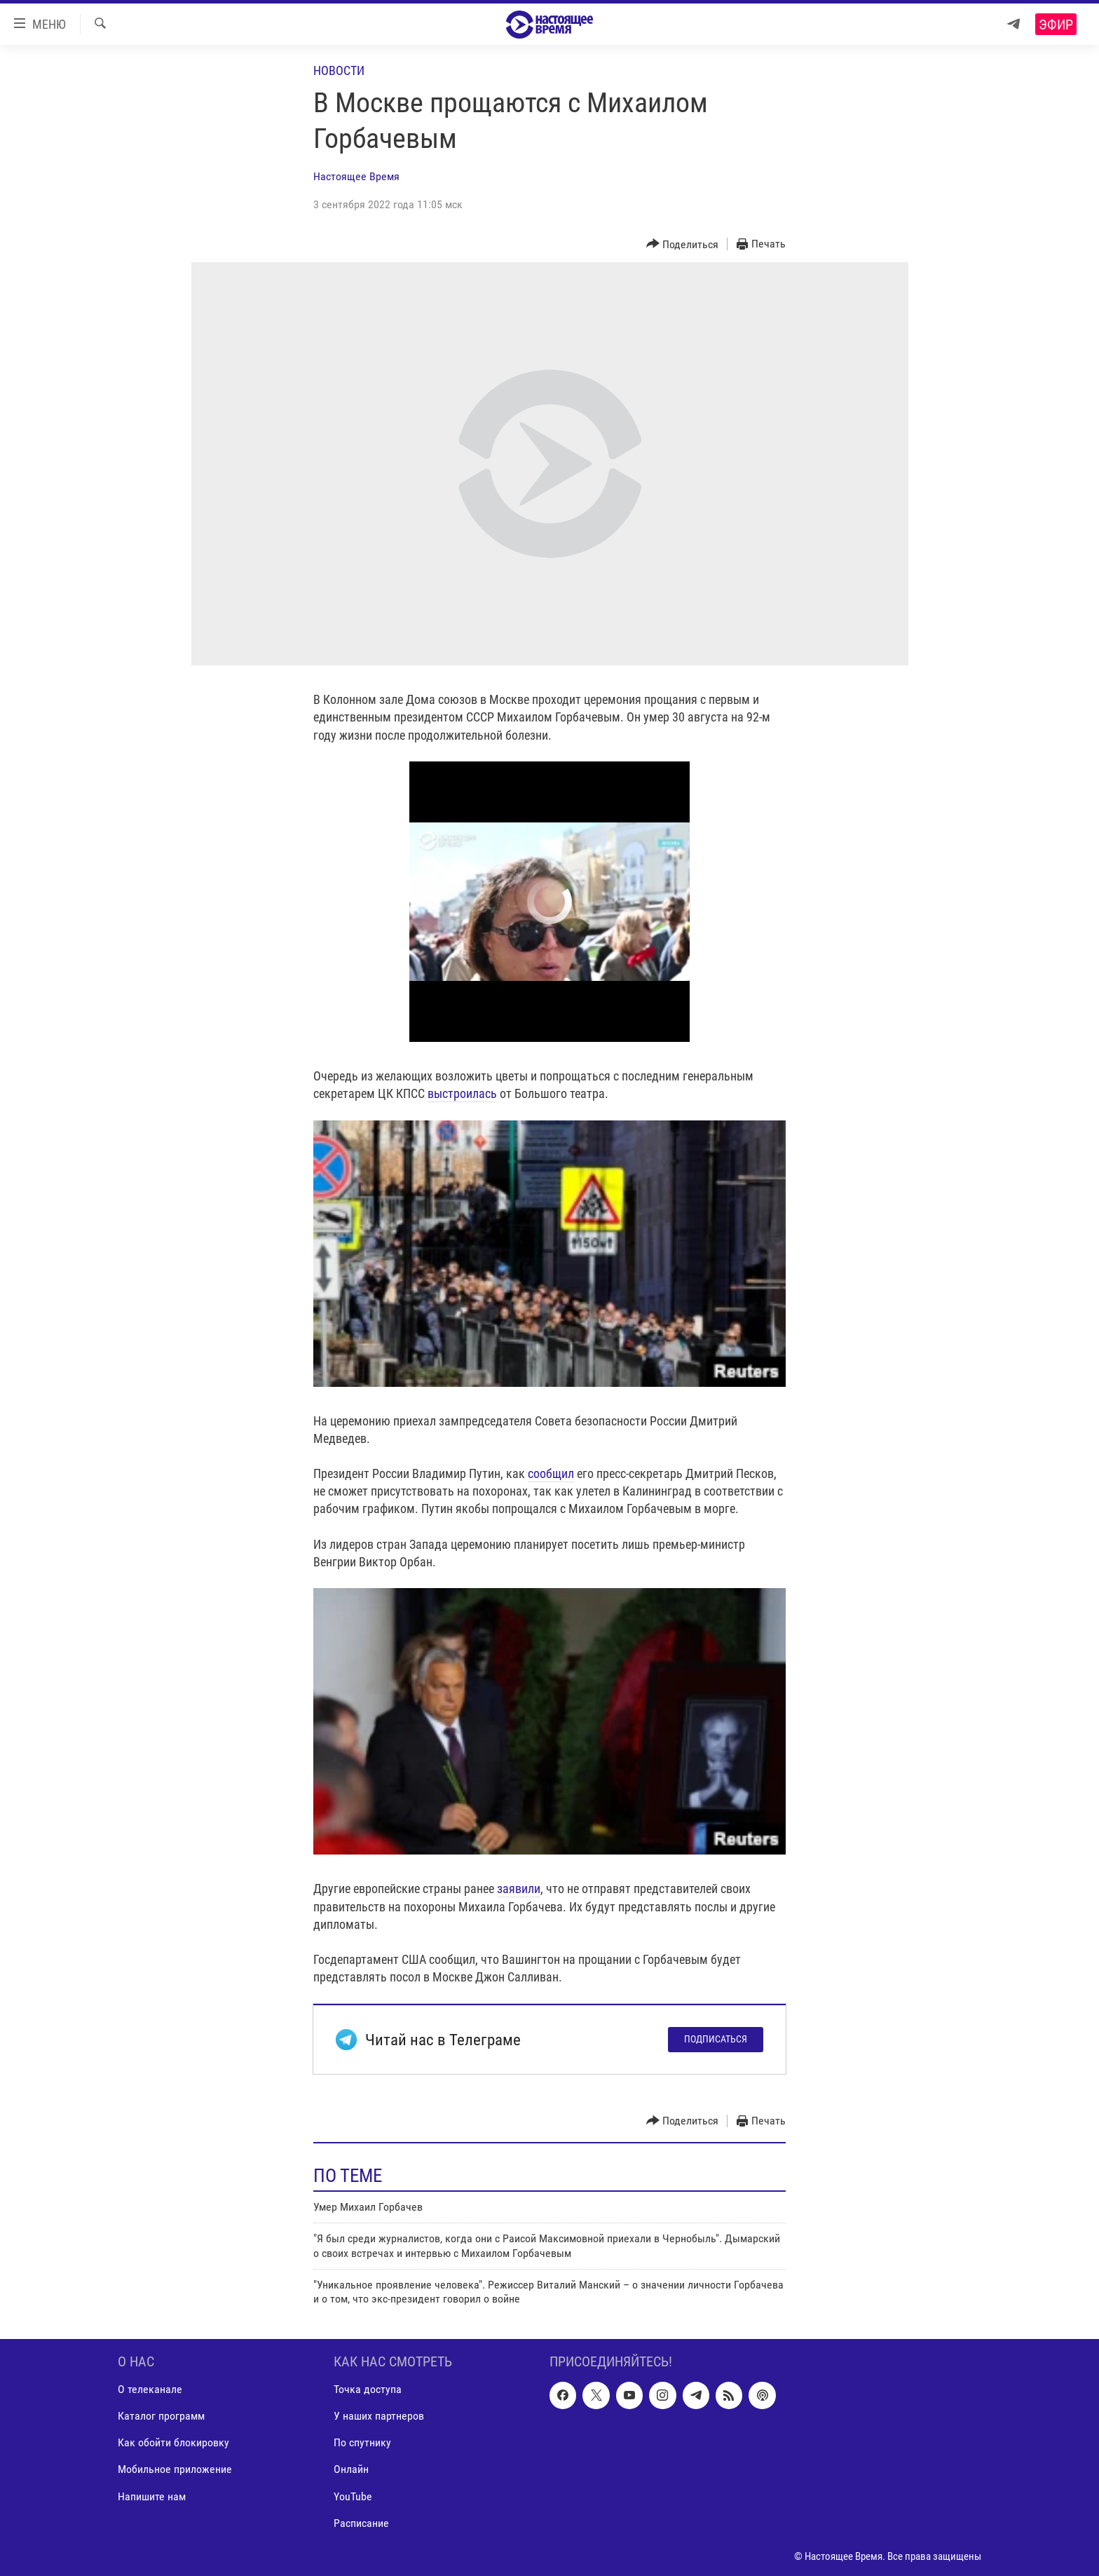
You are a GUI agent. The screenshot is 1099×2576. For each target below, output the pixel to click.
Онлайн (351, 2469)
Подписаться (715, 2039)
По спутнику (362, 2442)
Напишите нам (152, 2495)
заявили (518, 1888)
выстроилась (462, 1093)
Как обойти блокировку (173, 2442)
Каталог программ (161, 2415)
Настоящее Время (356, 176)
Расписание (361, 2522)
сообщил (551, 1473)
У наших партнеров (379, 2415)
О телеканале (150, 2389)
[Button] (682, 244)
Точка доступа (368, 2389)
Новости (338, 70)
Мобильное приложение (175, 2469)
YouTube (353, 2495)
